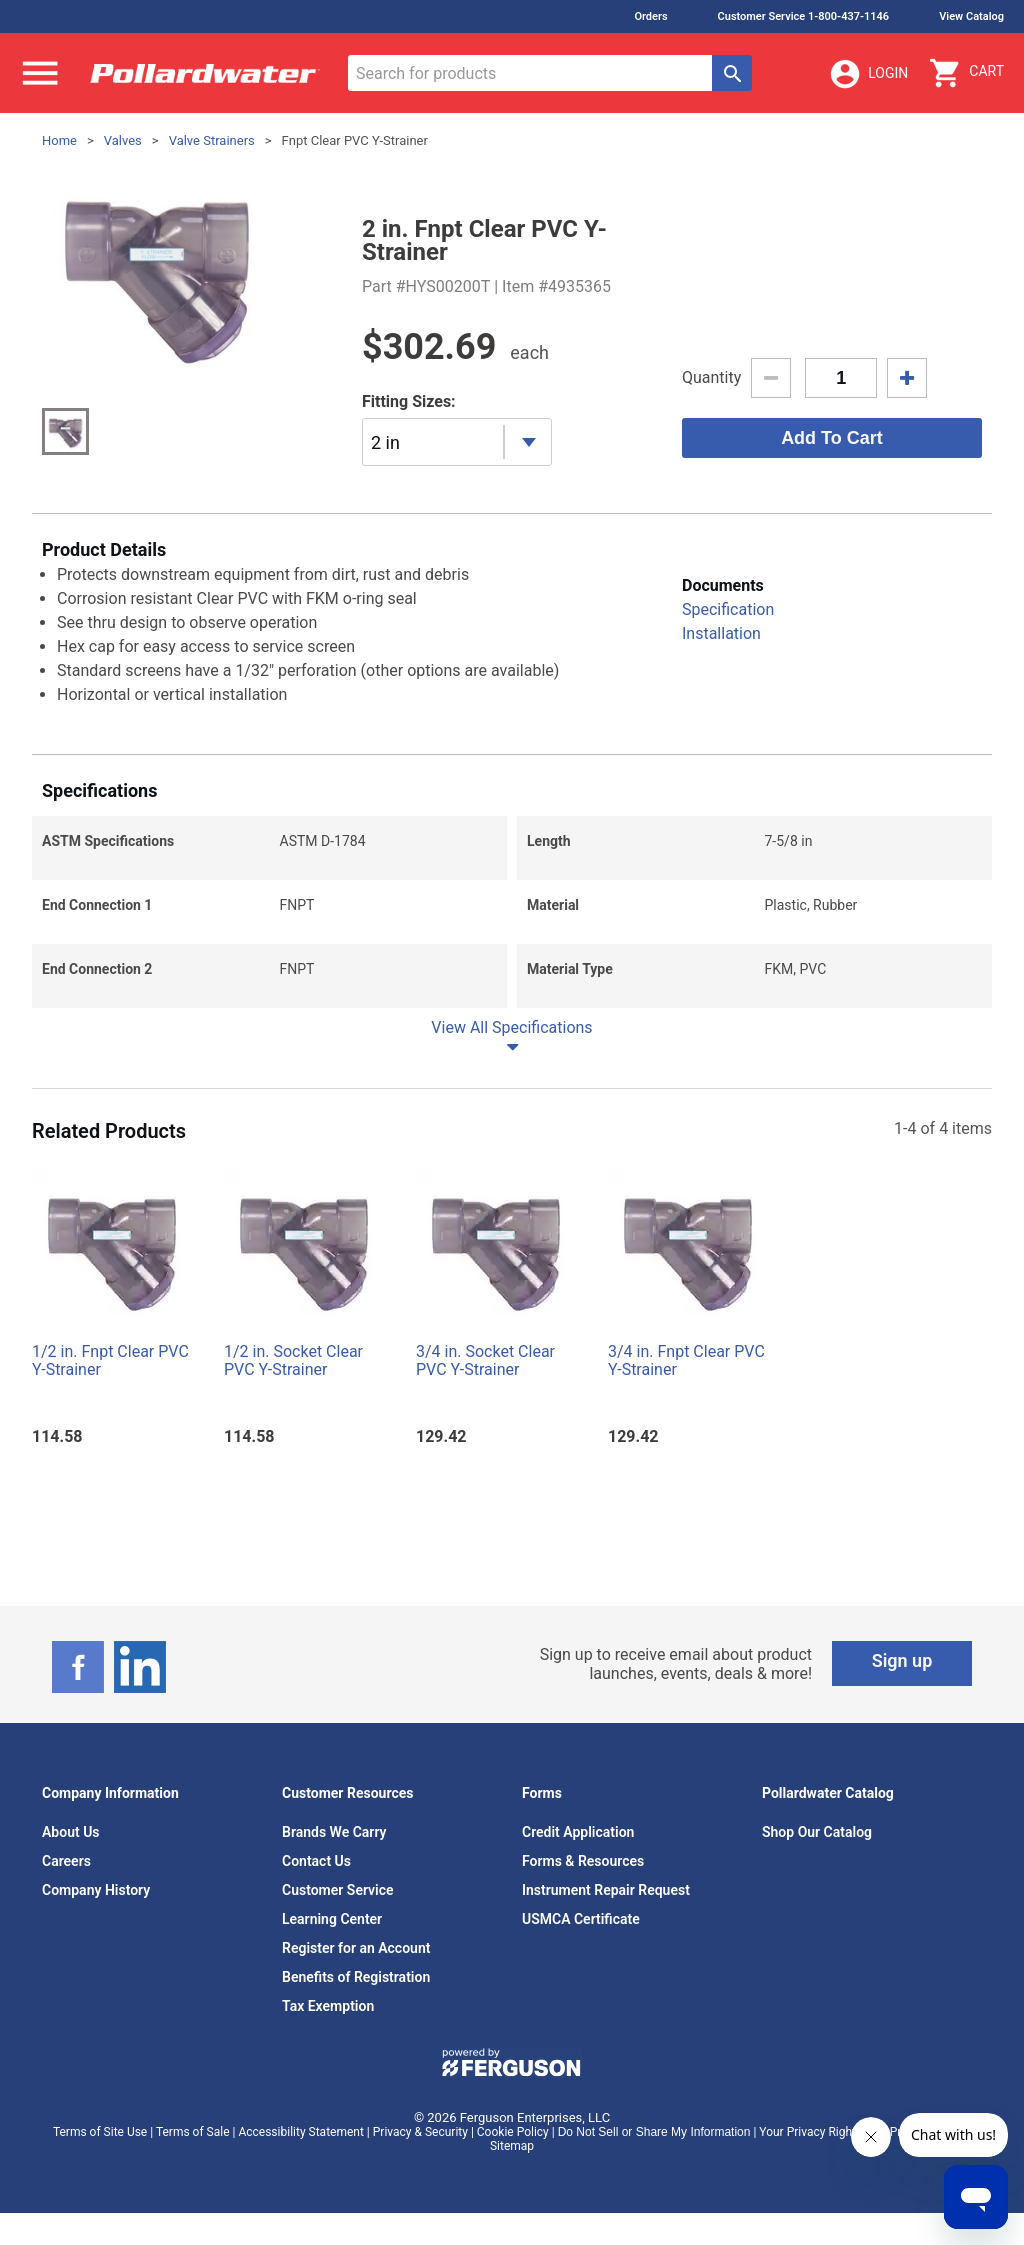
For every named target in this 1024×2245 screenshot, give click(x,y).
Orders (650, 16)
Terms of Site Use (100, 2132)
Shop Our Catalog (817, 1832)
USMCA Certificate (581, 1919)
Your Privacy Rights (810, 2132)
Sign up (902, 1660)
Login (868, 74)
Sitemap (512, 2146)
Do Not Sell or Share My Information (654, 2132)
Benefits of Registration (356, 1977)
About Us (71, 1832)
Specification (728, 609)
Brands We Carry (334, 1832)
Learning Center (332, 1919)
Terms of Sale (193, 2132)
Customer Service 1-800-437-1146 (804, 16)
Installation (721, 633)
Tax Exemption (328, 2006)
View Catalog (971, 16)
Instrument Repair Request (606, 1890)
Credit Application (578, 1832)
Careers (66, 1861)
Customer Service (338, 1890)
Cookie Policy (513, 2132)
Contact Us (316, 1861)
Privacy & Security (420, 2132)
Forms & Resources (583, 1861)
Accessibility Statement (300, 2132)
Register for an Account (356, 1948)
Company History (96, 1890)
